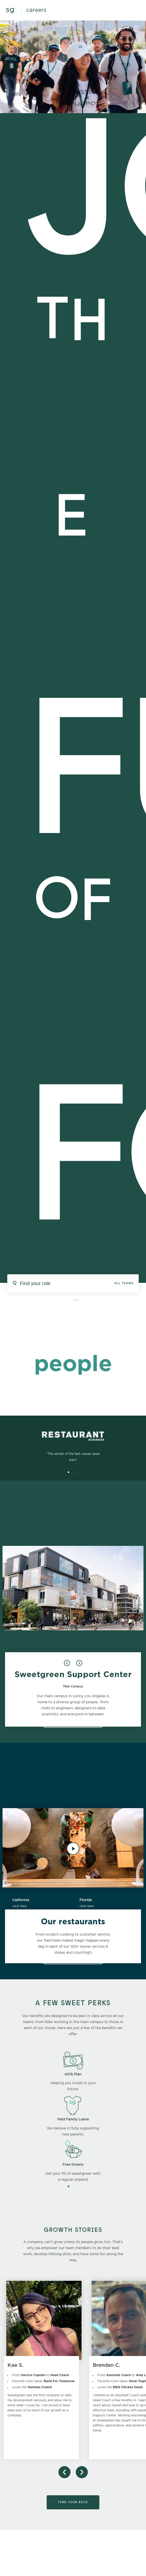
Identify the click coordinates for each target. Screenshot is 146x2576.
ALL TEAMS (124, 1283)
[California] (39, 1903)
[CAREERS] (26, 10)
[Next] (79, 1663)
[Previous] (67, 1663)
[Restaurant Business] (73, 1436)
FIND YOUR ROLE (73, 2502)
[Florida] (106, 1903)
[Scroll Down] (76, 1302)
